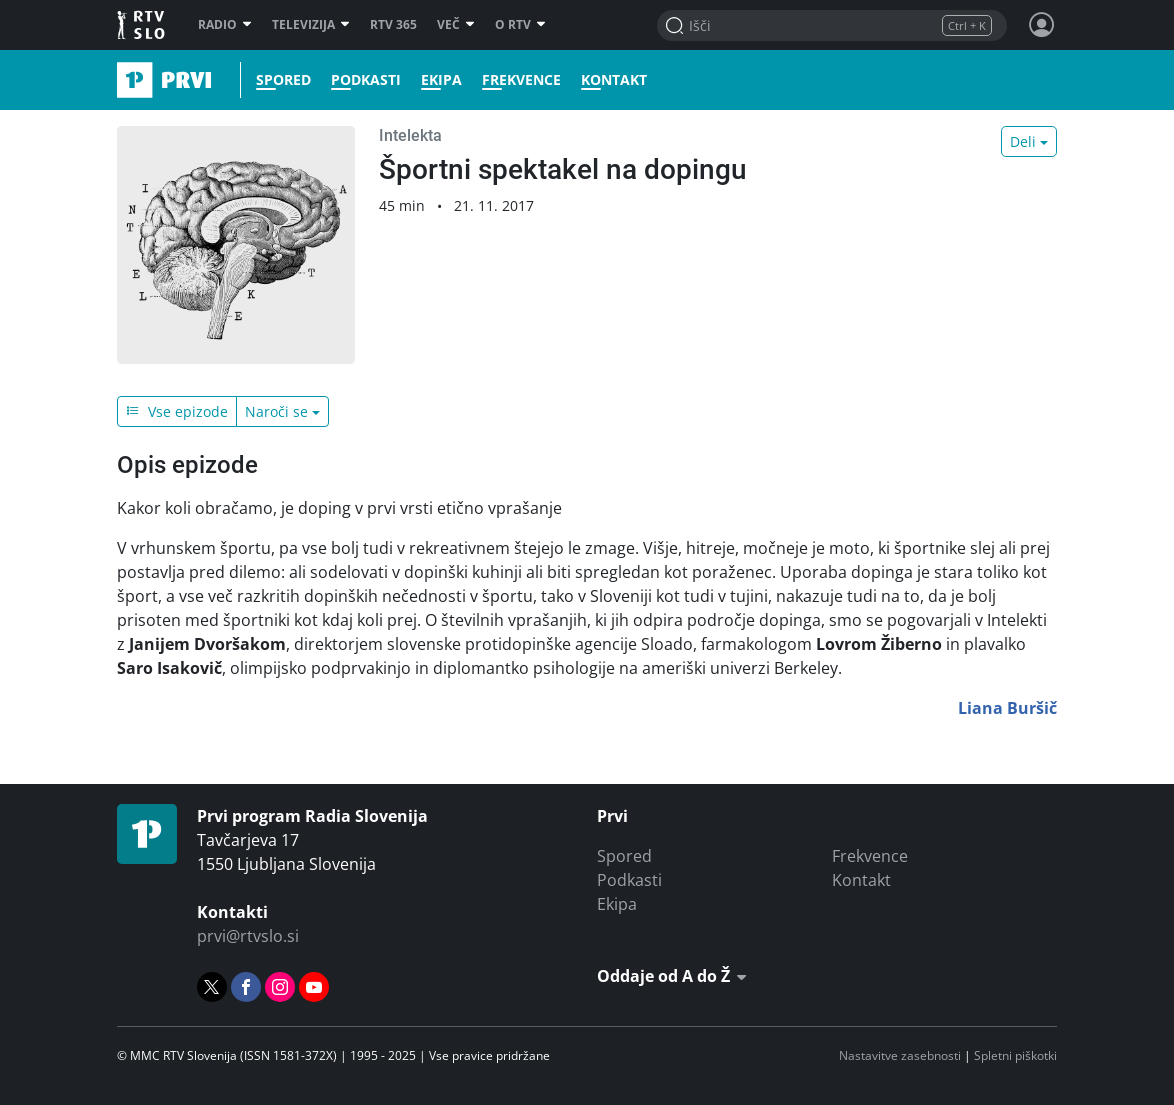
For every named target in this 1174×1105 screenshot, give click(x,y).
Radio (225, 25)
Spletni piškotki (1015, 1055)
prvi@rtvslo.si (248, 936)
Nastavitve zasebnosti (900, 1055)
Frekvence (521, 80)
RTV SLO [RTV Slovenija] (142, 25)
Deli (1023, 141)
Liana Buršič (1007, 708)
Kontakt (614, 80)
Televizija (311, 25)
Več (456, 25)
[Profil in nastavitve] (1042, 25)
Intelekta (410, 135)
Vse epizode (177, 411)
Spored (283, 80)
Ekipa (441, 80)
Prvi (123, 80)
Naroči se (276, 411)
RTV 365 (393, 25)
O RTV (520, 25)
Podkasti (366, 80)
